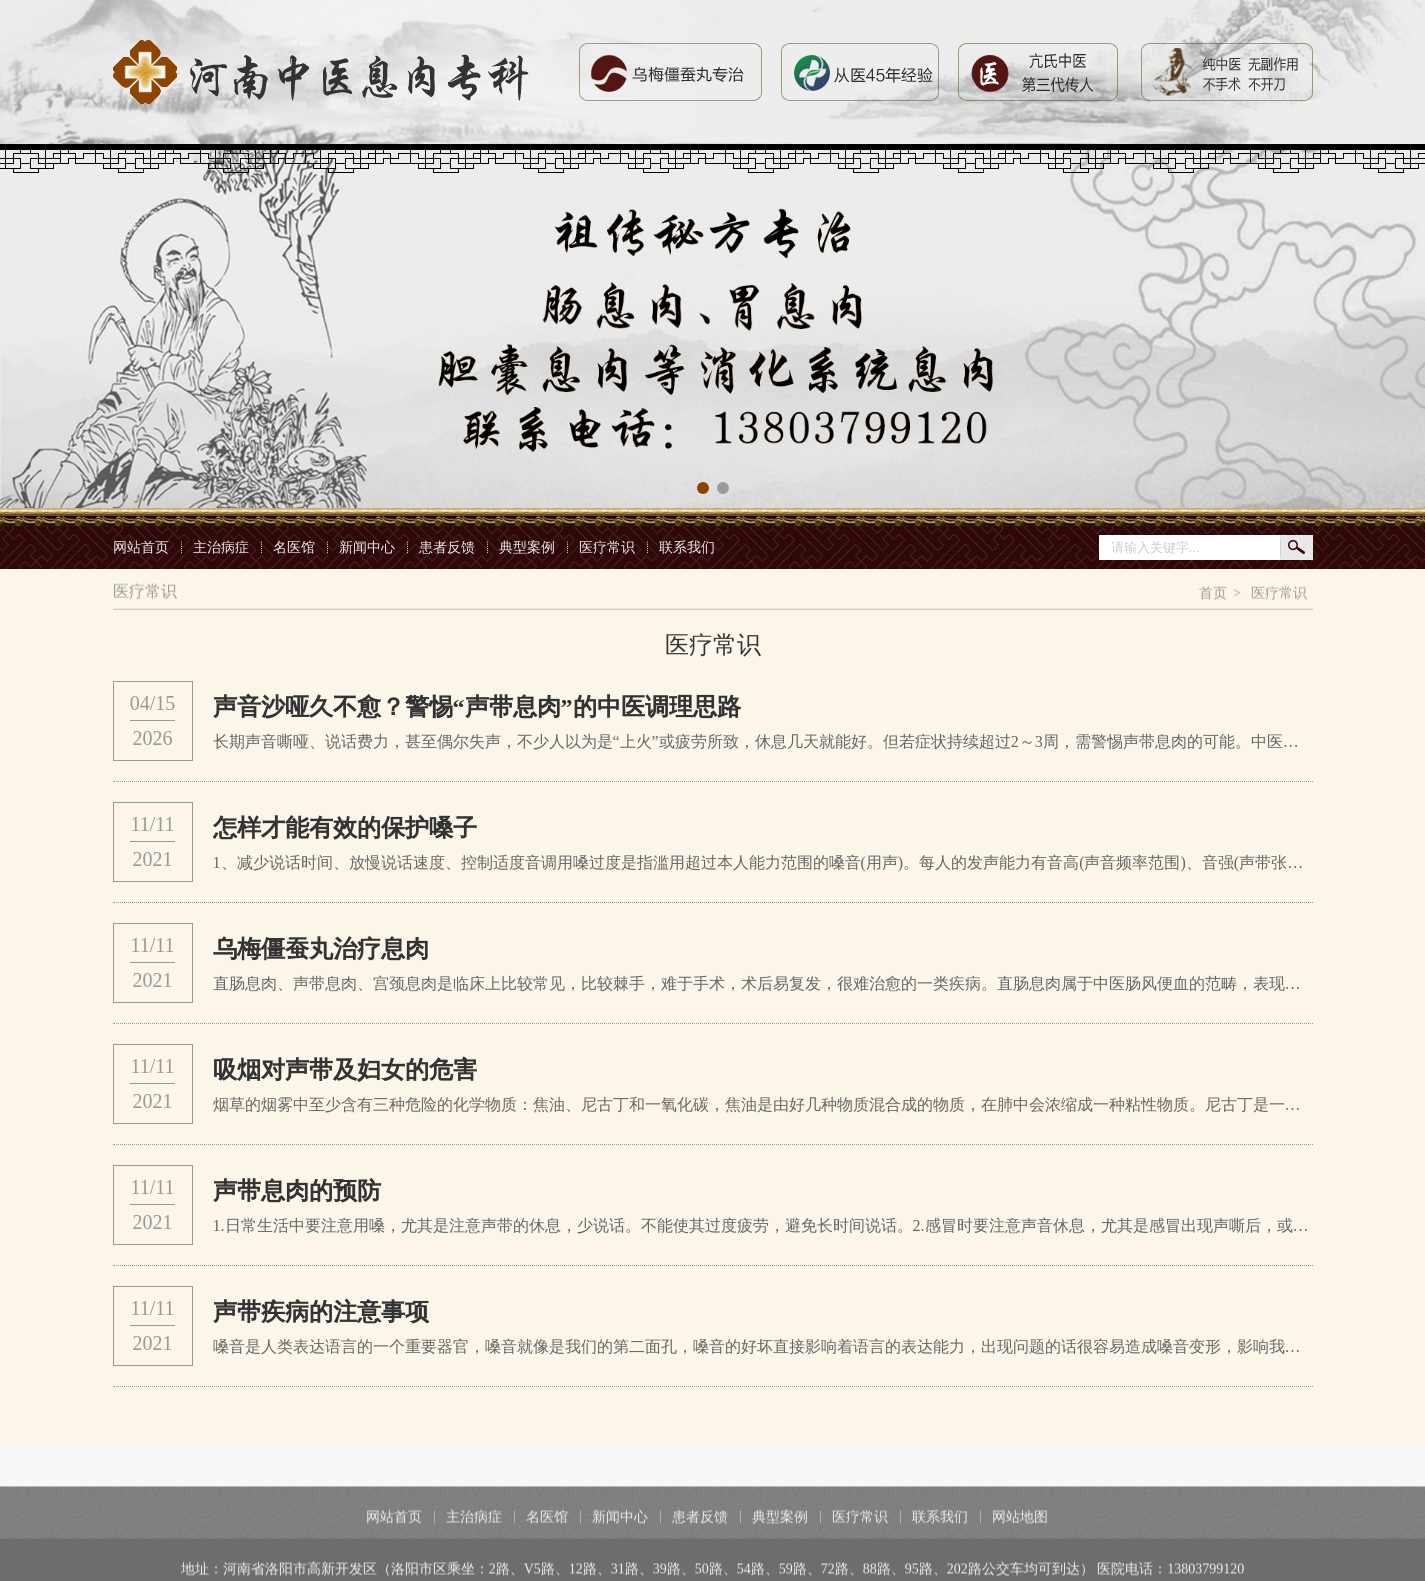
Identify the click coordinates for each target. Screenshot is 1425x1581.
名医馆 (294, 547)
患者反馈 (447, 547)
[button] (703, 488)
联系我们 (687, 547)
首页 (1213, 594)
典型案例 (527, 547)
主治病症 (221, 547)
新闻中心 (367, 547)
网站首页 (141, 547)
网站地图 (1020, 1542)
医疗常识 (607, 547)
